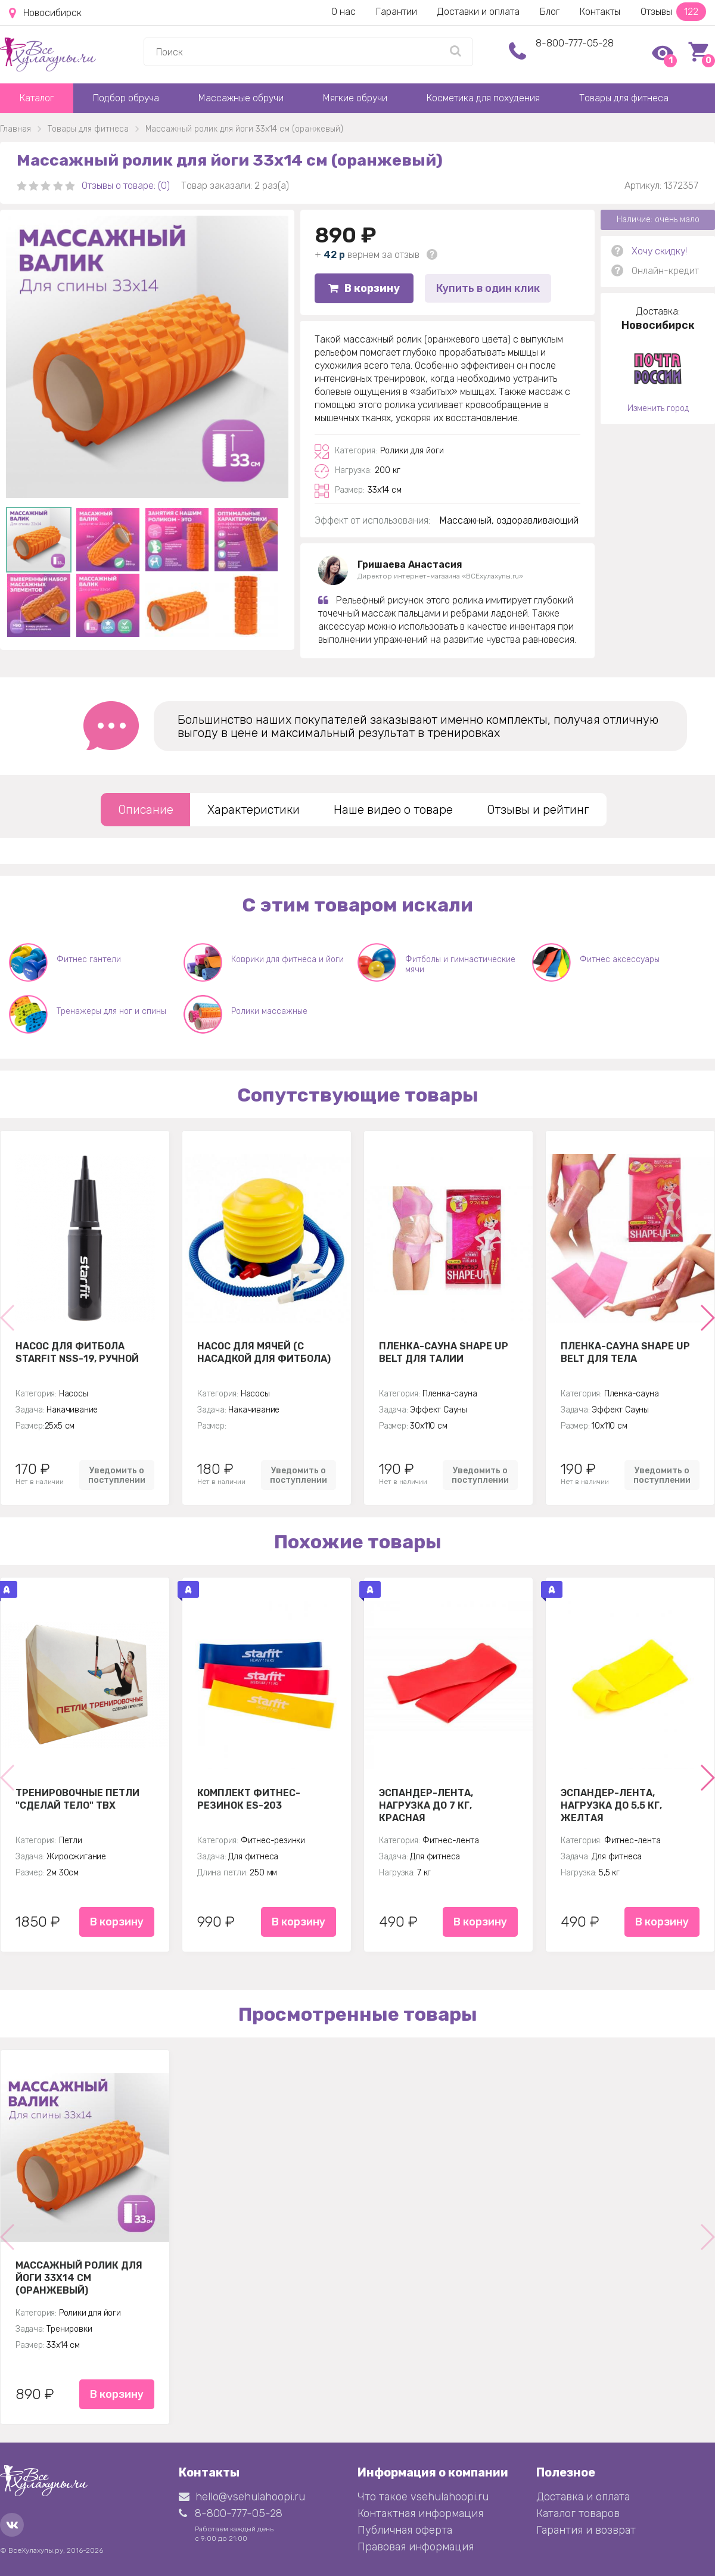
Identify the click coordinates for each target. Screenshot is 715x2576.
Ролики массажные (269, 1011)
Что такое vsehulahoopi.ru (423, 2496)
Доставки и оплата (478, 11)
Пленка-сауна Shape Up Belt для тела (625, 1352)
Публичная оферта (405, 2530)
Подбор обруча (126, 98)
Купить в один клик (488, 288)
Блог (549, 11)
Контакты (600, 11)
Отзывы (673, 11)
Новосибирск (45, 13)
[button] (707, 1318)
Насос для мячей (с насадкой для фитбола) (264, 1352)
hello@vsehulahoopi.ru (242, 2496)
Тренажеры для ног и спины (111, 1011)
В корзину (364, 288)
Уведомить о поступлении (116, 1475)
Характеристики (253, 809)
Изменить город (658, 408)
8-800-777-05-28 (575, 43)
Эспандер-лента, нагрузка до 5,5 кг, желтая (611, 1805)
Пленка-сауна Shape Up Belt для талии (443, 1352)
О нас (343, 11)
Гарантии (396, 11)
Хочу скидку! (659, 251)
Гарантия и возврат (586, 2530)
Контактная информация (420, 2513)
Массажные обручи (241, 98)
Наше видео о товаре (393, 809)
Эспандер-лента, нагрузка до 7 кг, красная (426, 1805)
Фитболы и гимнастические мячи (460, 964)
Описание (145, 809)
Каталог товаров (578, 2513)
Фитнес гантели (89, 959)
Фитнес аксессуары (620, 959)
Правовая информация (416, 2546)
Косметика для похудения (483, 98)
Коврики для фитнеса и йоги (287, 959)
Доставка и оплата (583, 2496)
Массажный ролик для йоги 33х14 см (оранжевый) (78, 2277)
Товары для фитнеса (624, 98)
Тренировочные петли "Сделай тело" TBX (77, 1799)
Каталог (37, 98)
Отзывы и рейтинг (538, 809)
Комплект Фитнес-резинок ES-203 (248, 1799)
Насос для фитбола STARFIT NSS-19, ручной (77, 1352)
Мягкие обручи (355, 98)
